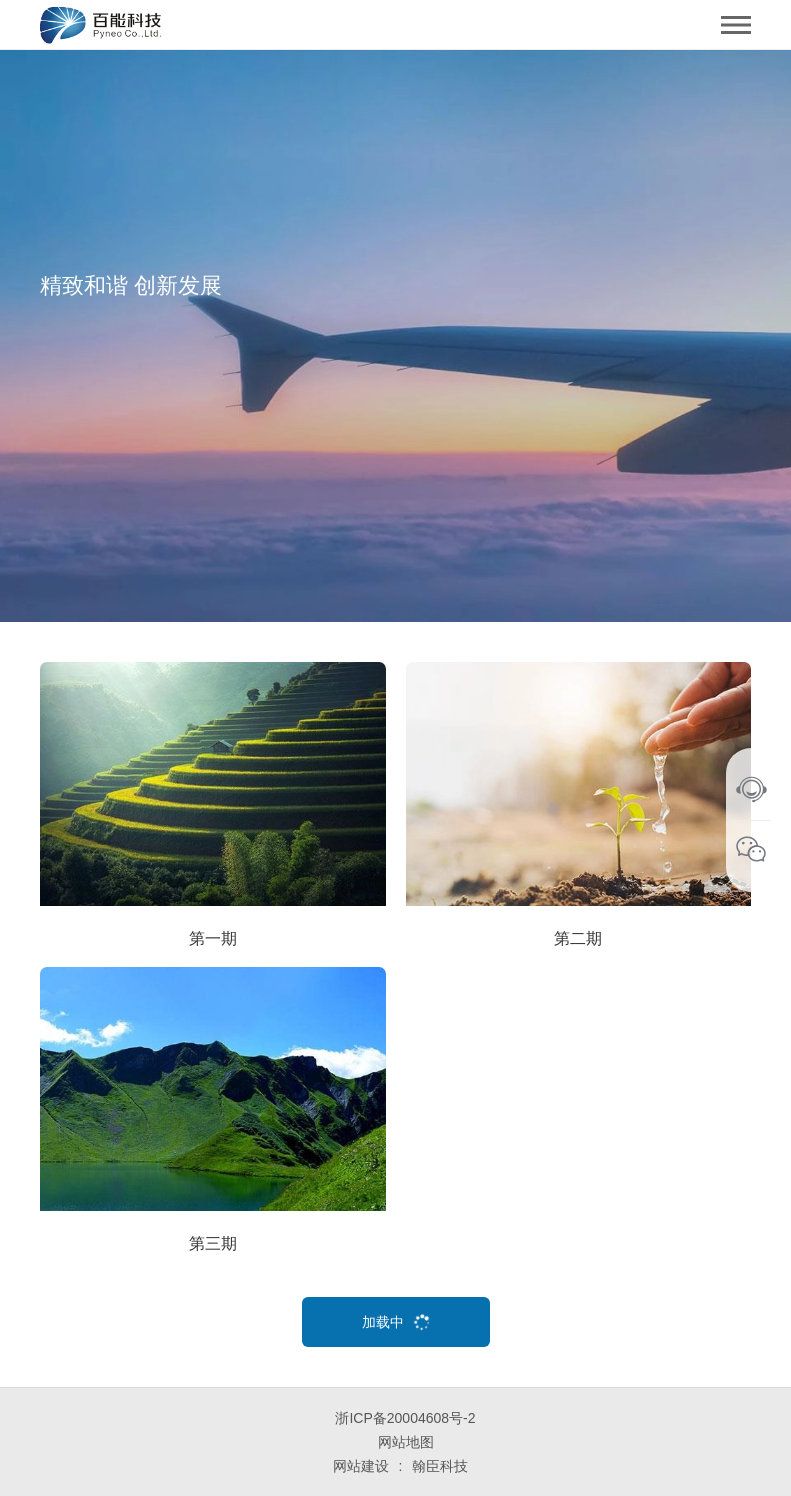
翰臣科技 (440, 1466)
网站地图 (406, 1442)
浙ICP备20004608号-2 (405, 1418)
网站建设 (361, 1466)
